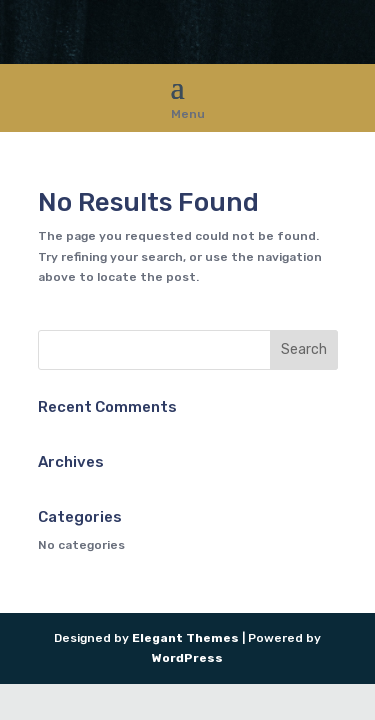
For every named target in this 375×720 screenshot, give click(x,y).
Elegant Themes (185, 638)
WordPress (187, 658)
